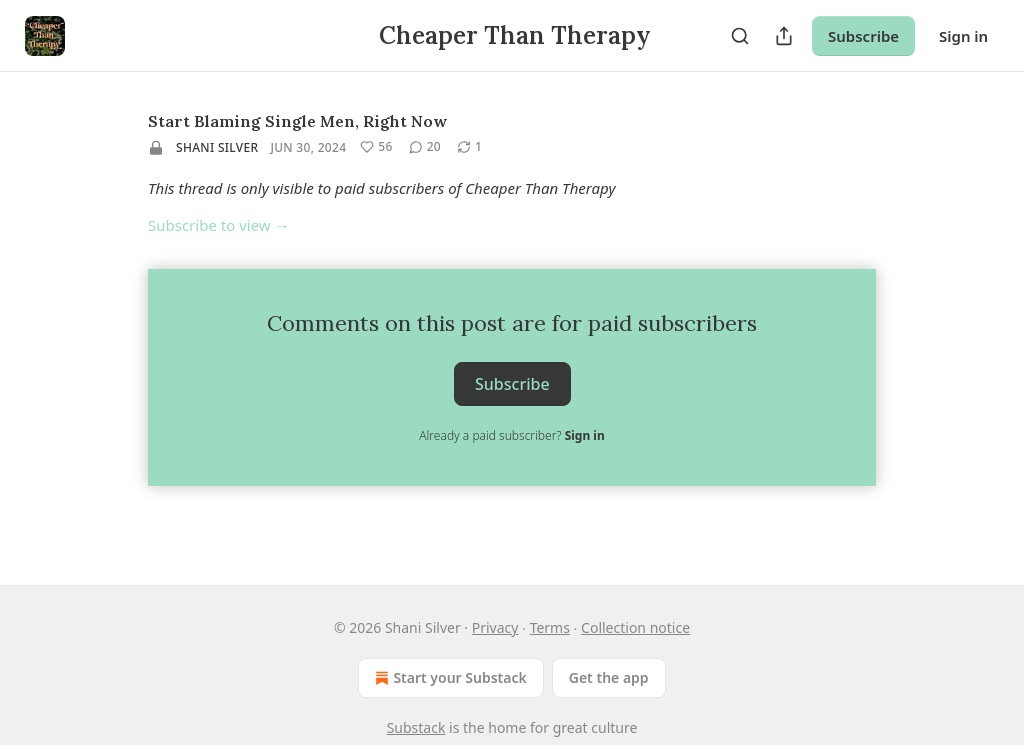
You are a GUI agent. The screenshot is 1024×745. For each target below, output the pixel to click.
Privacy (495, 627)
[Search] (740, 36)
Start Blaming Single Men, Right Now (297, 121)
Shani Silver (217, 147)
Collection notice (635, 627)
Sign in (963, 36)
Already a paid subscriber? (511, 435)
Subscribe (863, 36)
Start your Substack (448, 678)
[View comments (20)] (425, 147)
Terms (550, 627)
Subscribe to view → (219, 225)
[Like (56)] (376, 147)
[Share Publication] (784, 36)
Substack (416, 727)
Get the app (609, 677)
